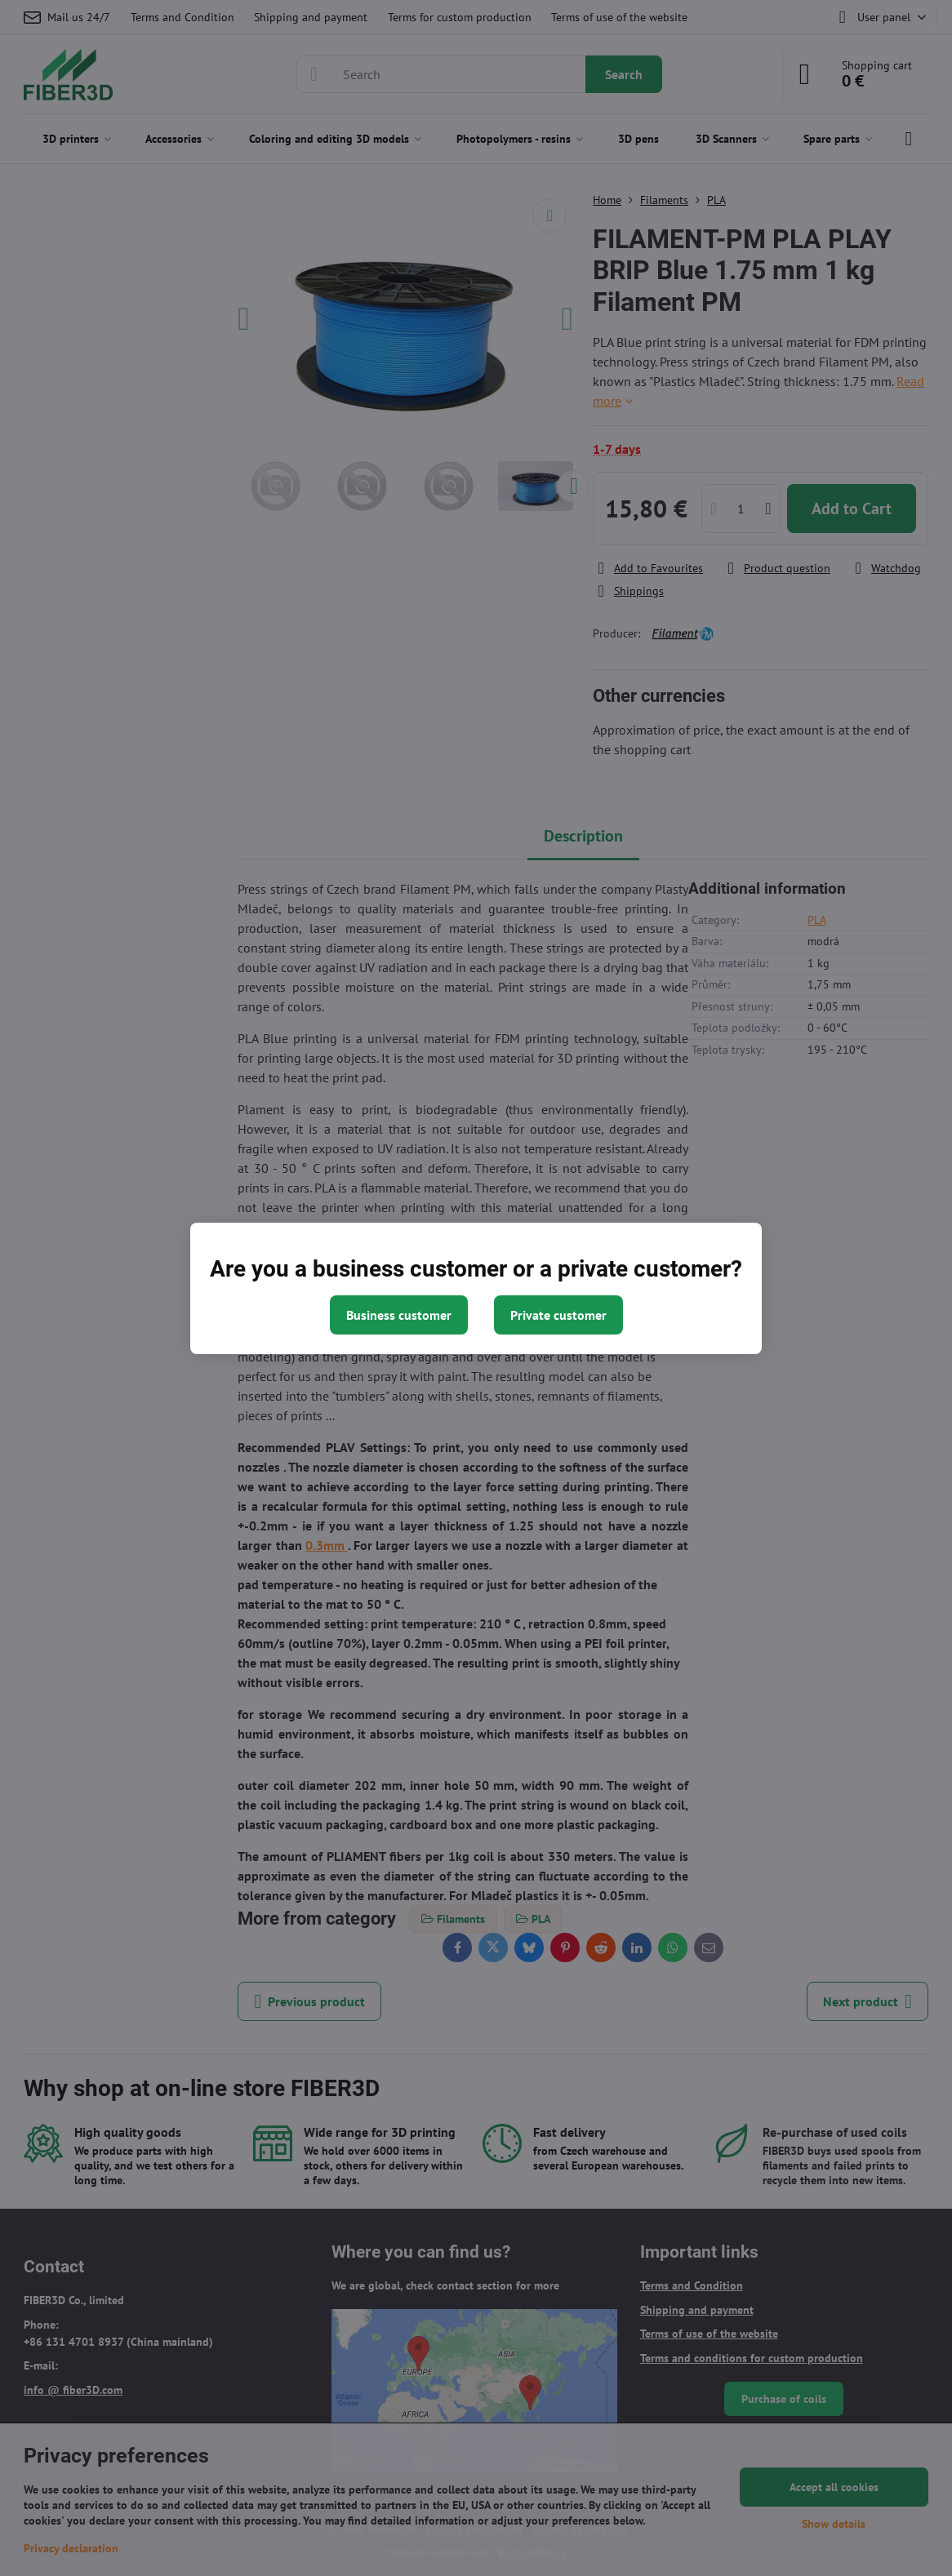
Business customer (399, 1315)
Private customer (558, 1315)
